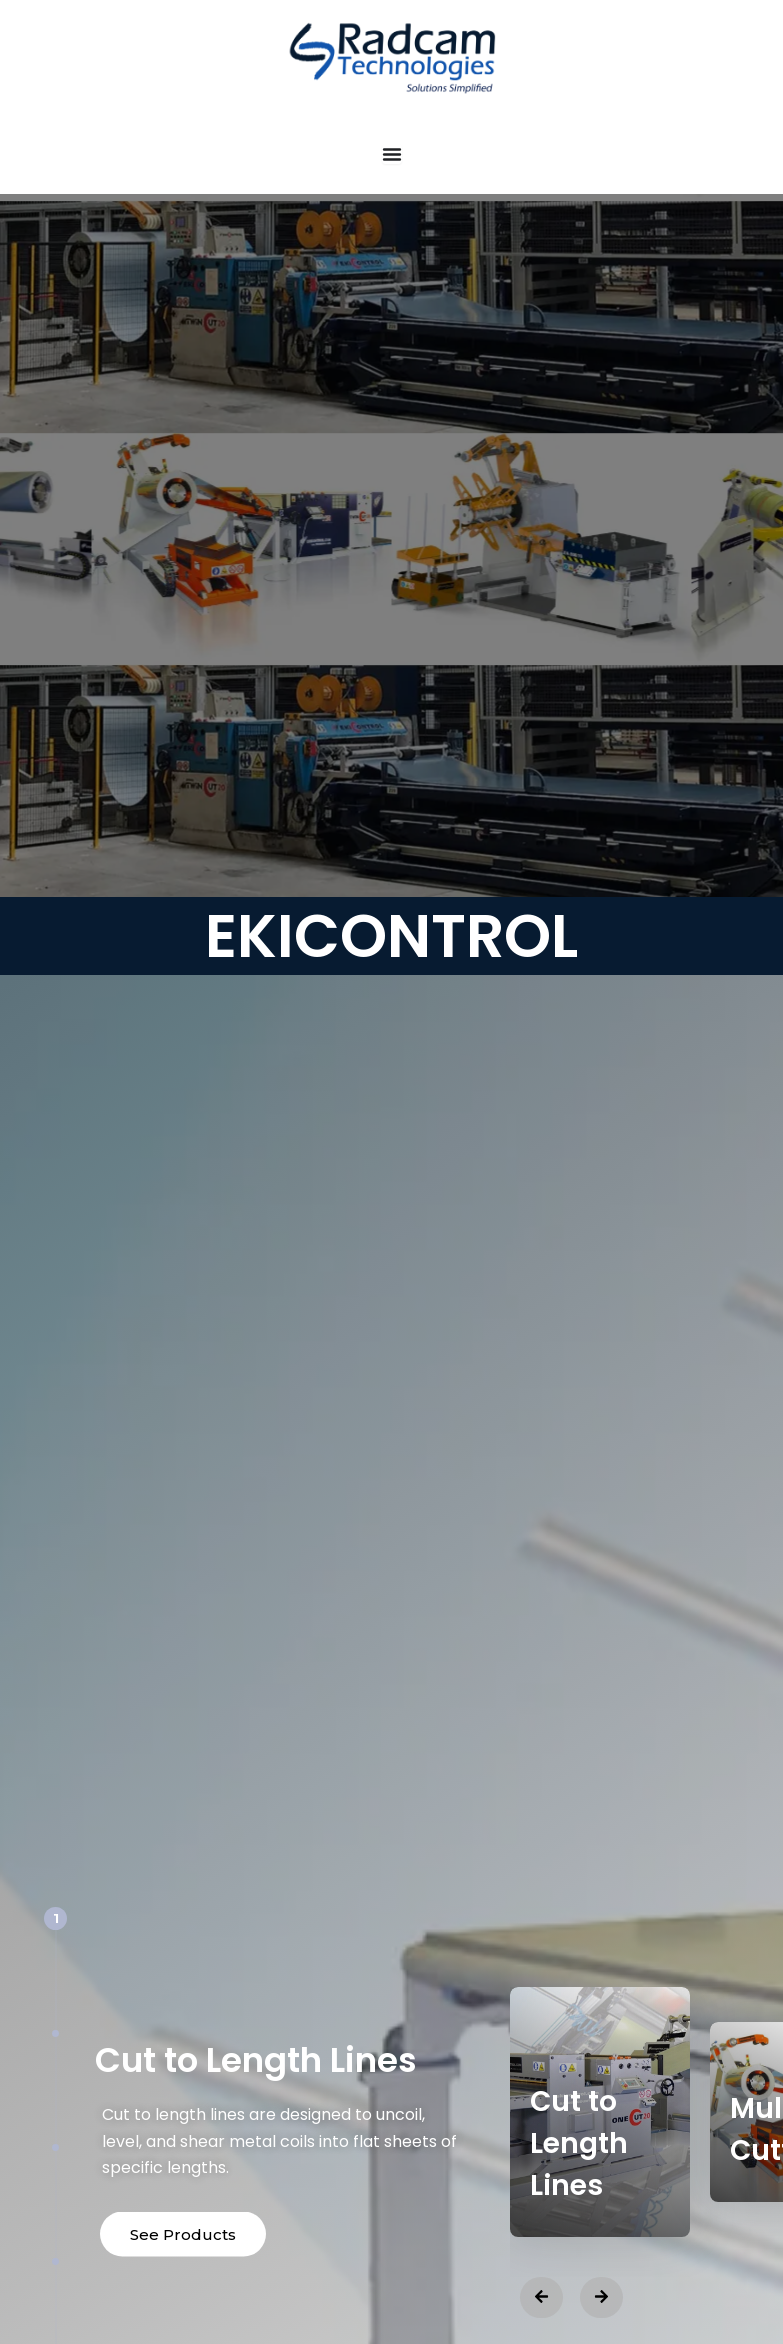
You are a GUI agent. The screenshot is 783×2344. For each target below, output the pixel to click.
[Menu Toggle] (392, 154)
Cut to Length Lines (579, 2143)
